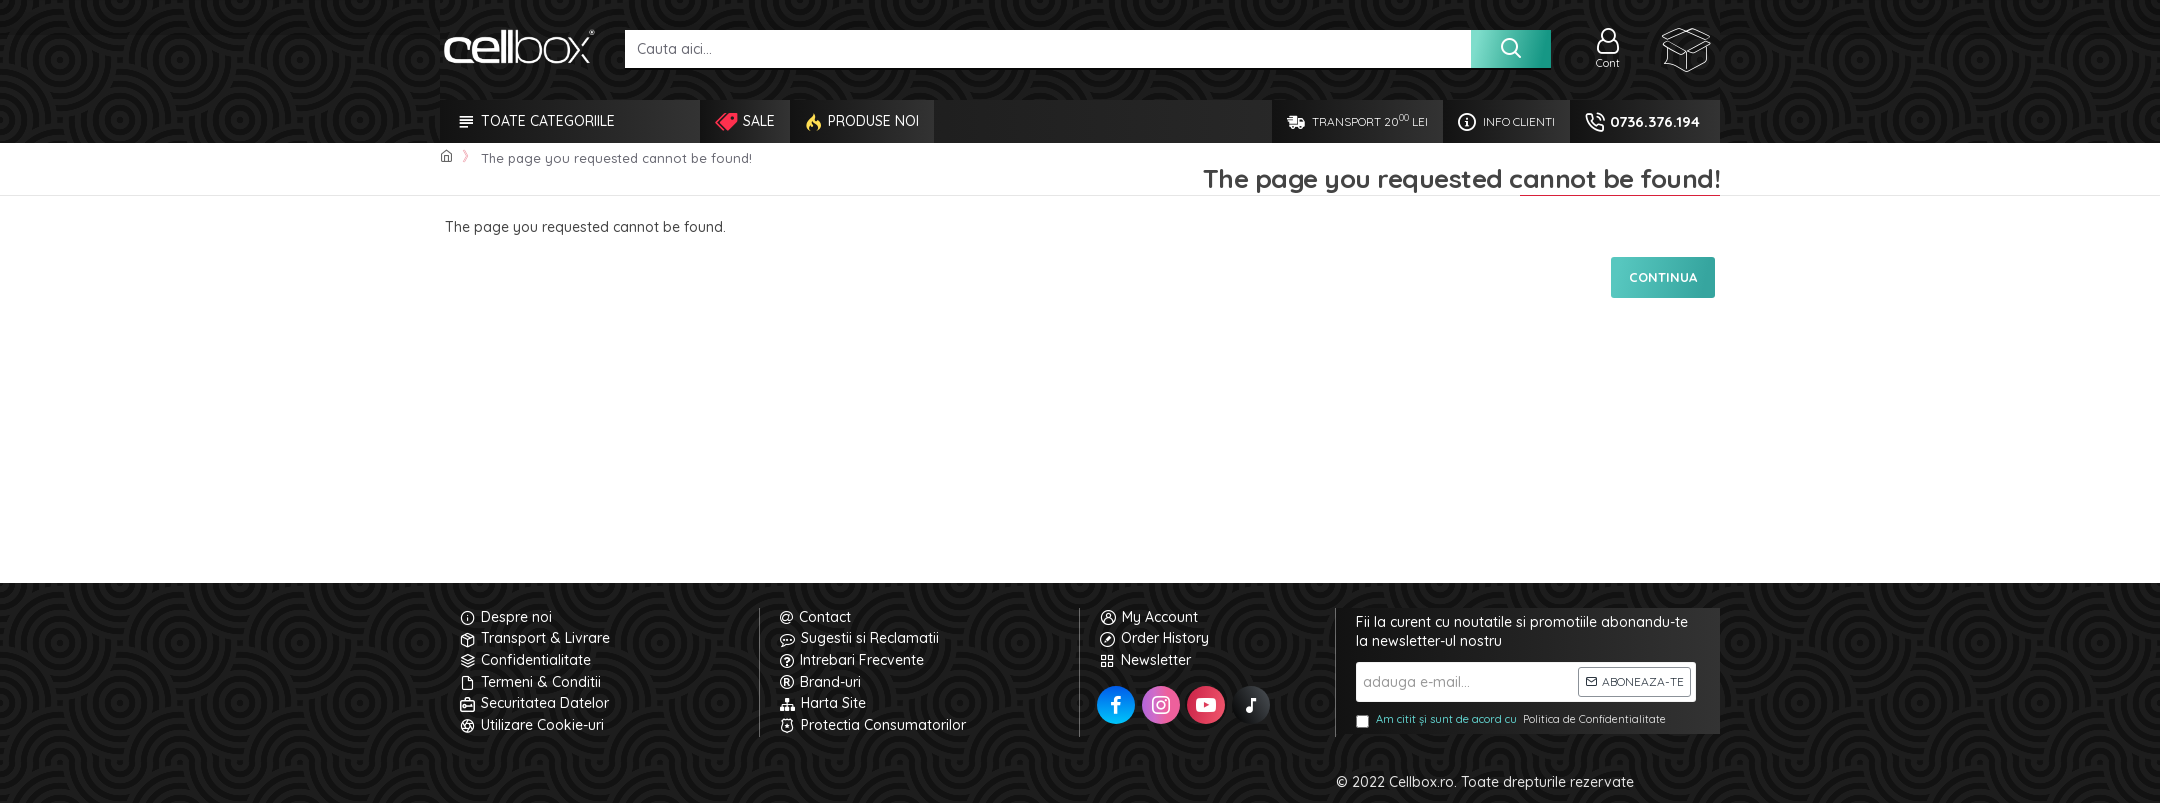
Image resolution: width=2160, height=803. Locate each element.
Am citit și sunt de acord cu (1512, 720)
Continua (1663, 277)
